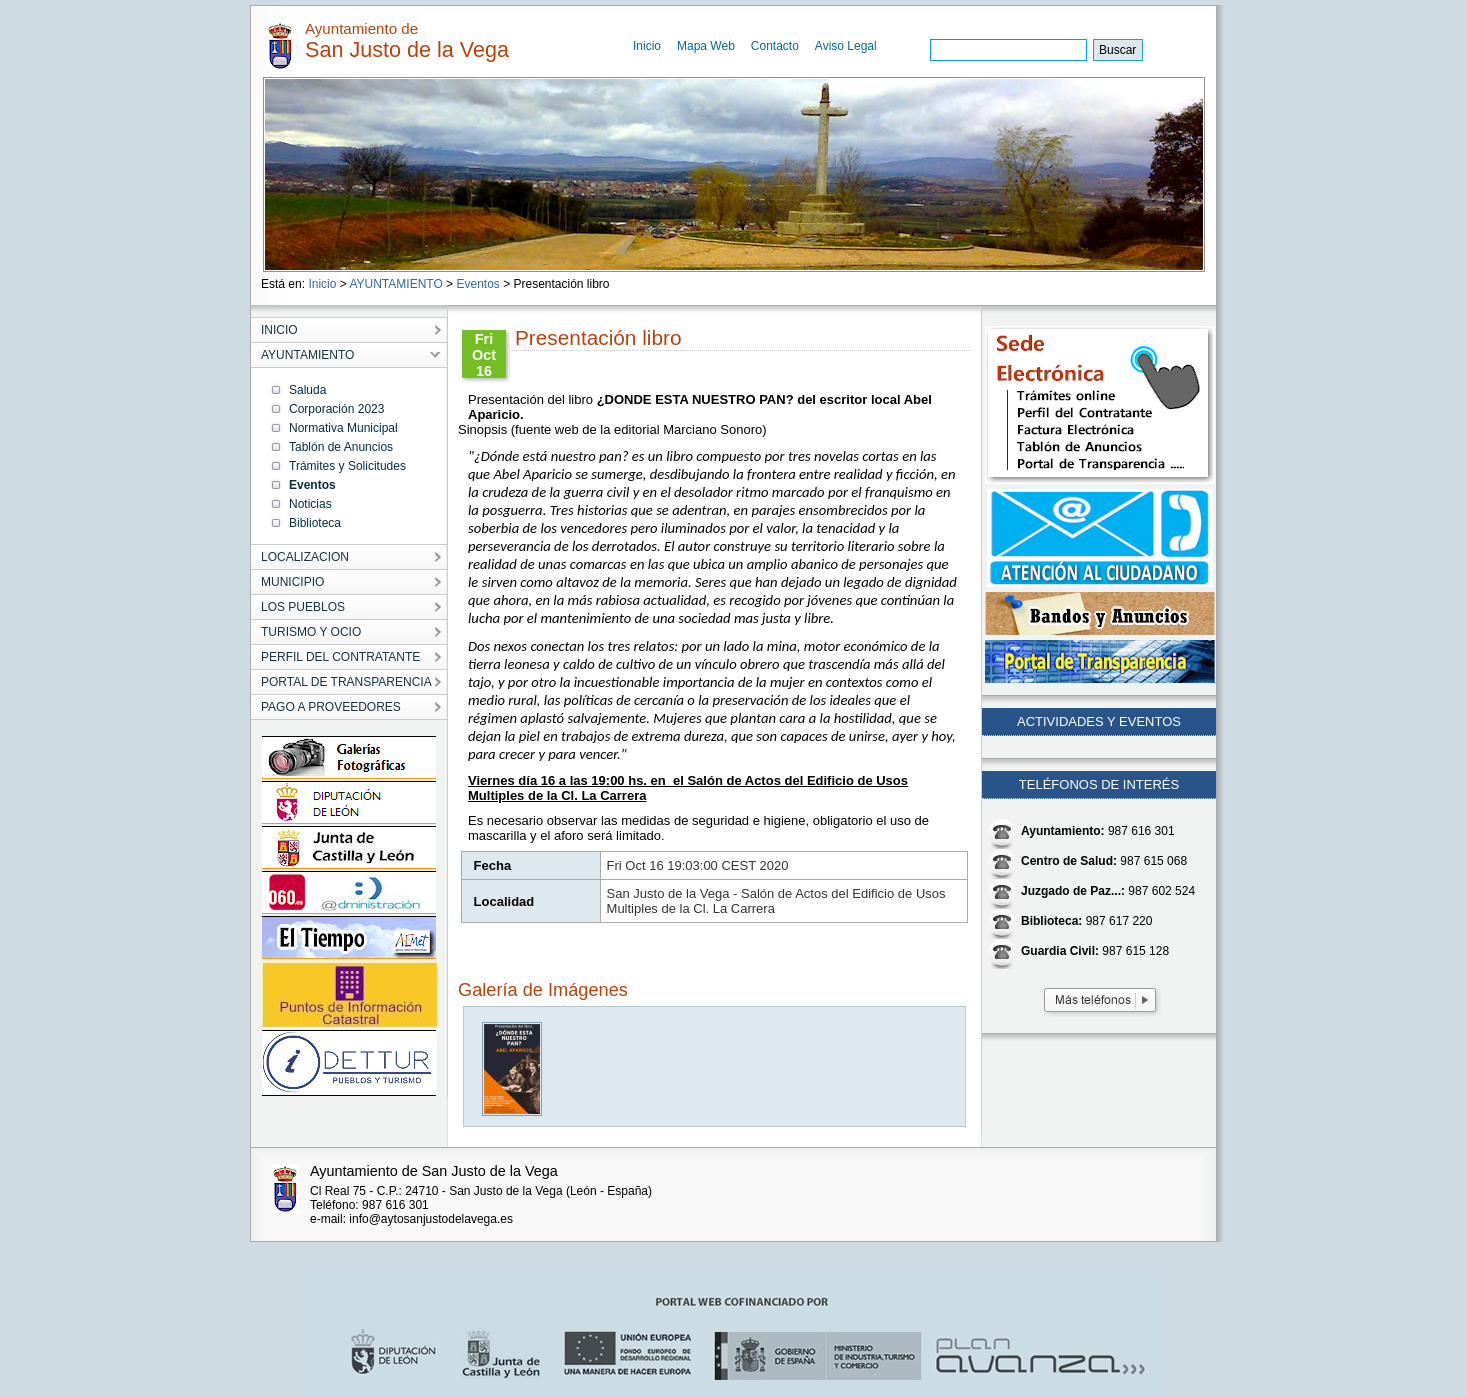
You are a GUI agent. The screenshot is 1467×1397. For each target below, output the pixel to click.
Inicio (647, 46)
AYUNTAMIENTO (395, 284)
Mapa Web (706, 46)
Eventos (477, 284)
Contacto (775, 46)
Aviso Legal (846, 46)
